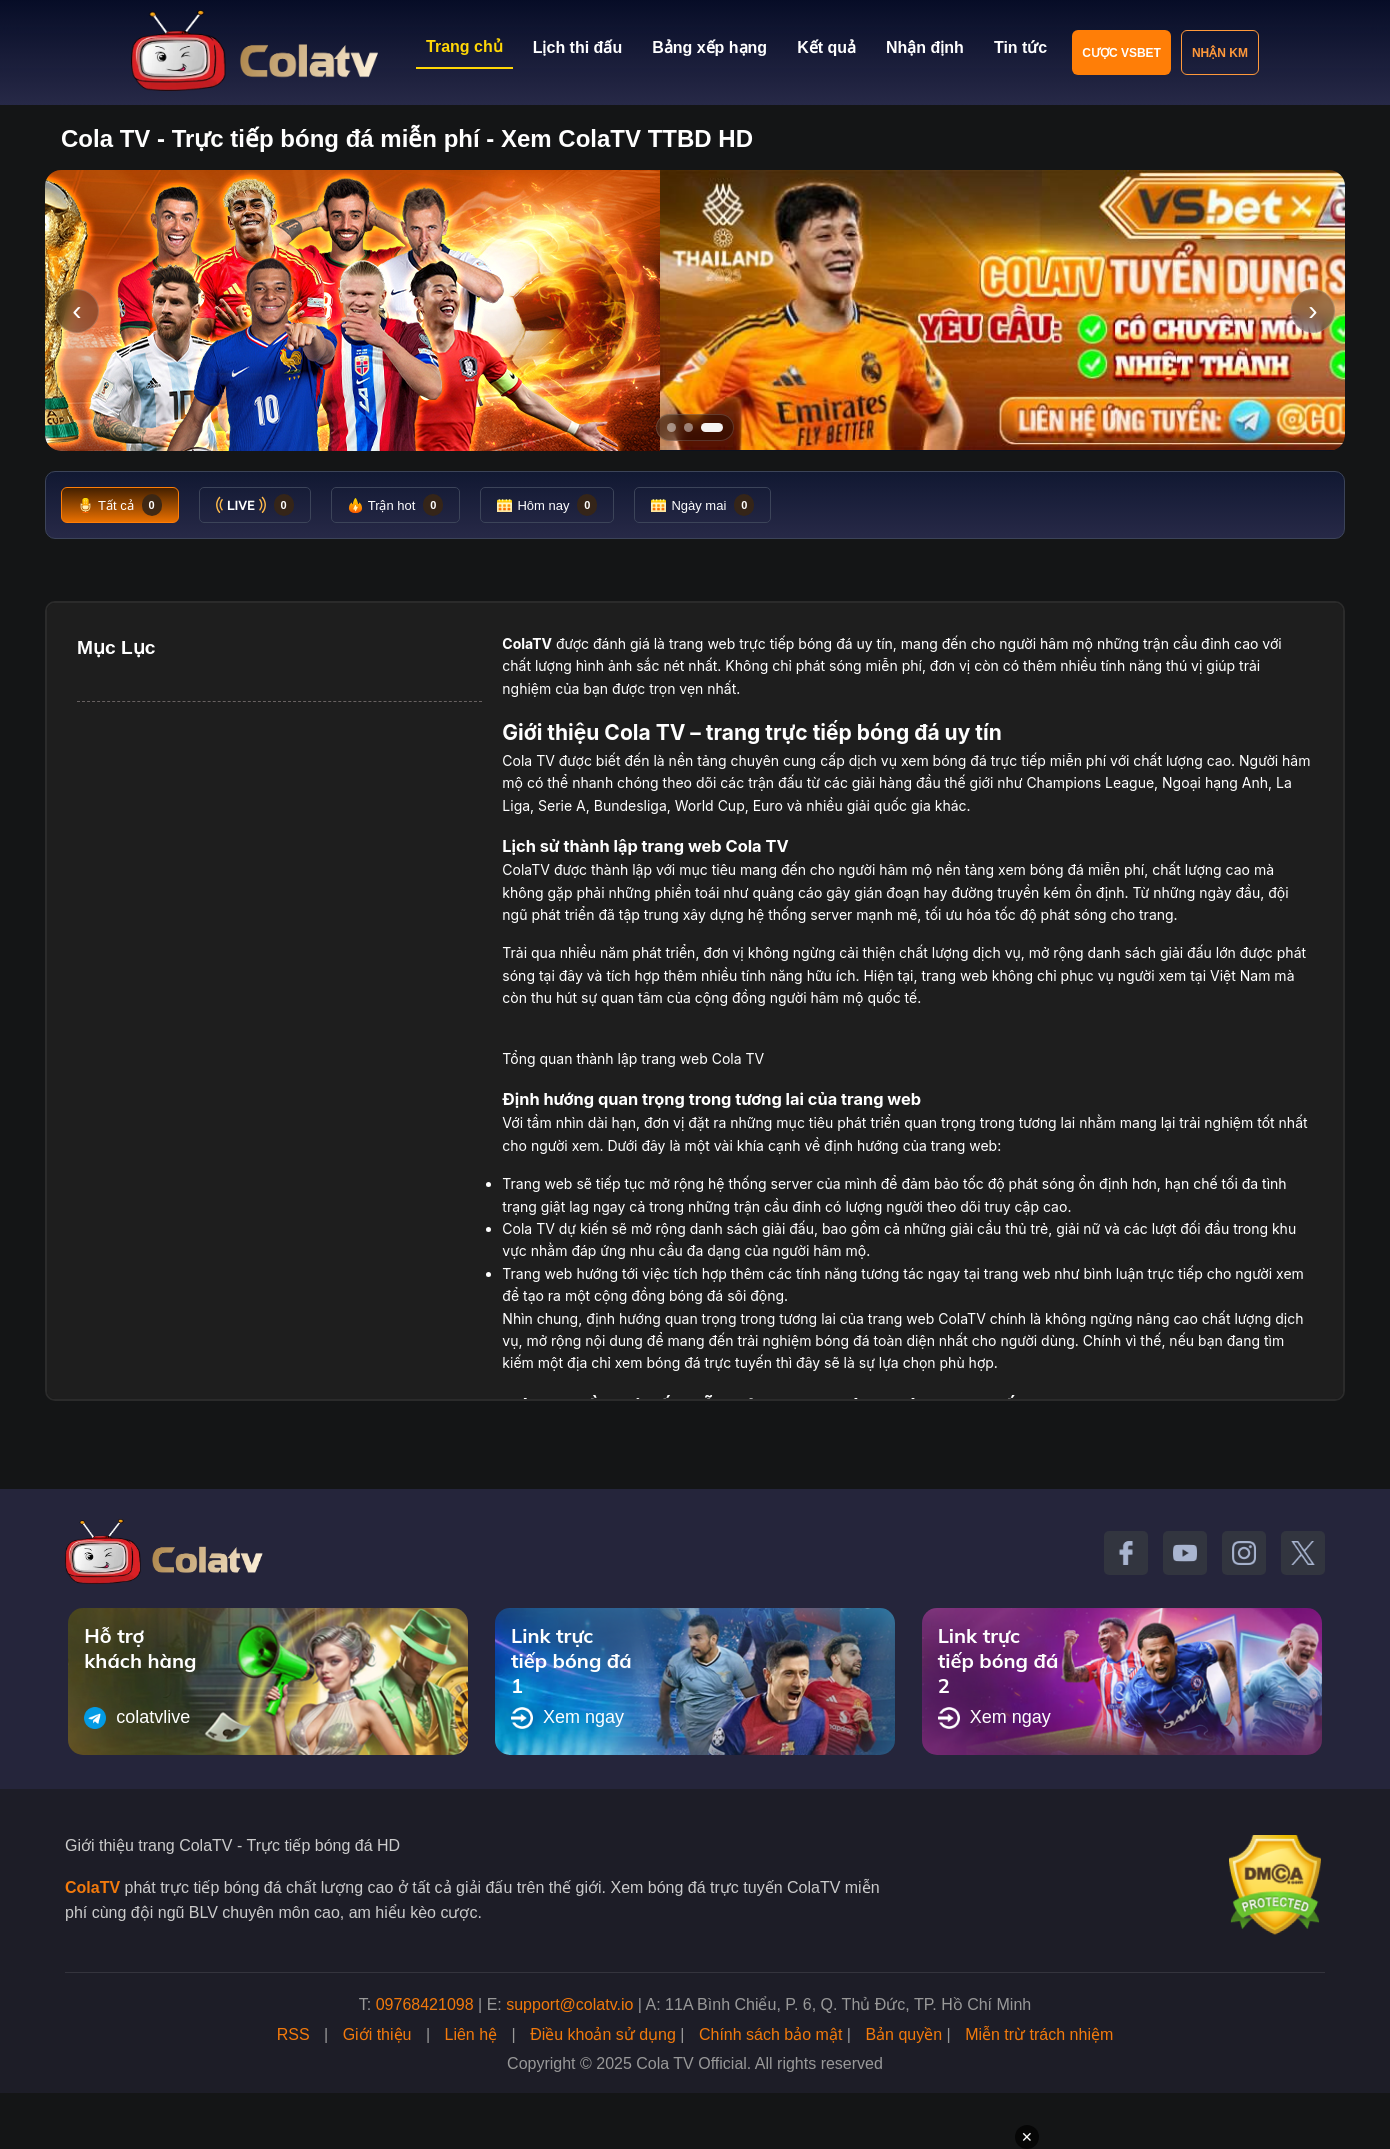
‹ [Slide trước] (76, 310)
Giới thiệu (377, 2034)
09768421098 (425, 2004)
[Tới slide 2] (695, 427)
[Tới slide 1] (671, 427)
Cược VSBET (1121, 53)
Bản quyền (903, 2034)
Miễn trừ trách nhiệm (1039, 2034)
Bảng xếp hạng (709, 47)
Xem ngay (567, 1718)
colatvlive (137, 1718)
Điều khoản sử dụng (603, 2034)
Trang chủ (464, 46)
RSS (293, 2034)
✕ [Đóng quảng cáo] (1027, 2137)
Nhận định (925, 47)
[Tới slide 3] (718, 427)
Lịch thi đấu (577, 47)
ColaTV (92, 1887)
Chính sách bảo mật (770, 2034)
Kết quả (826, 47)
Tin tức (1020, 47)
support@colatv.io (569, 2004)
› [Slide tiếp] (1312, 310)
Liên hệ (471, 2034)
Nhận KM (1220, 53)
